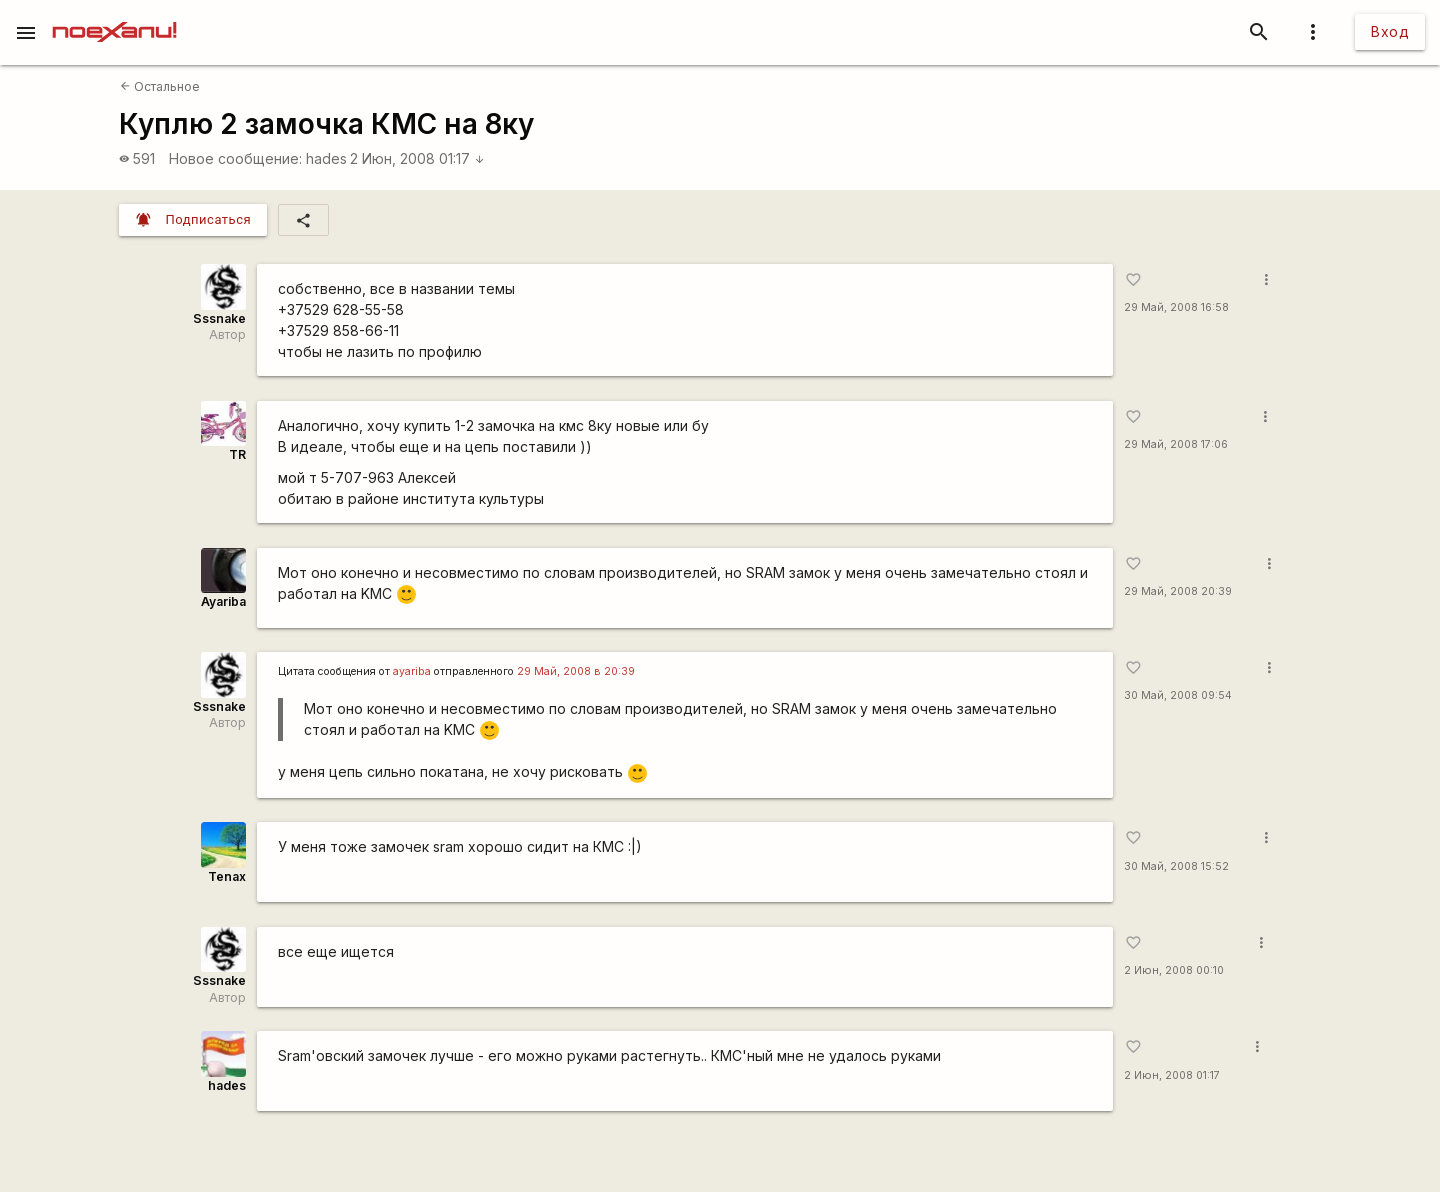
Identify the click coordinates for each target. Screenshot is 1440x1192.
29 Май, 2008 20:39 (1178, 591)
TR (237, 454)
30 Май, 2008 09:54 (1178, 695)
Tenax (227, 876)
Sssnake (219, 318)
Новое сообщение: (235, 158)
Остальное (160, 86)
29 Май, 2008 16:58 (1176, 307)
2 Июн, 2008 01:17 (417, 158)
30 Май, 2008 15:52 (1176, 866)
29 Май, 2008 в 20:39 (576, 671)
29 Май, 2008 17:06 (1176, 444)
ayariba (412, 671)
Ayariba (223, 601)
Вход (1390, 31)
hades (326, 158)
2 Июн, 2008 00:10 (1174, 970)
